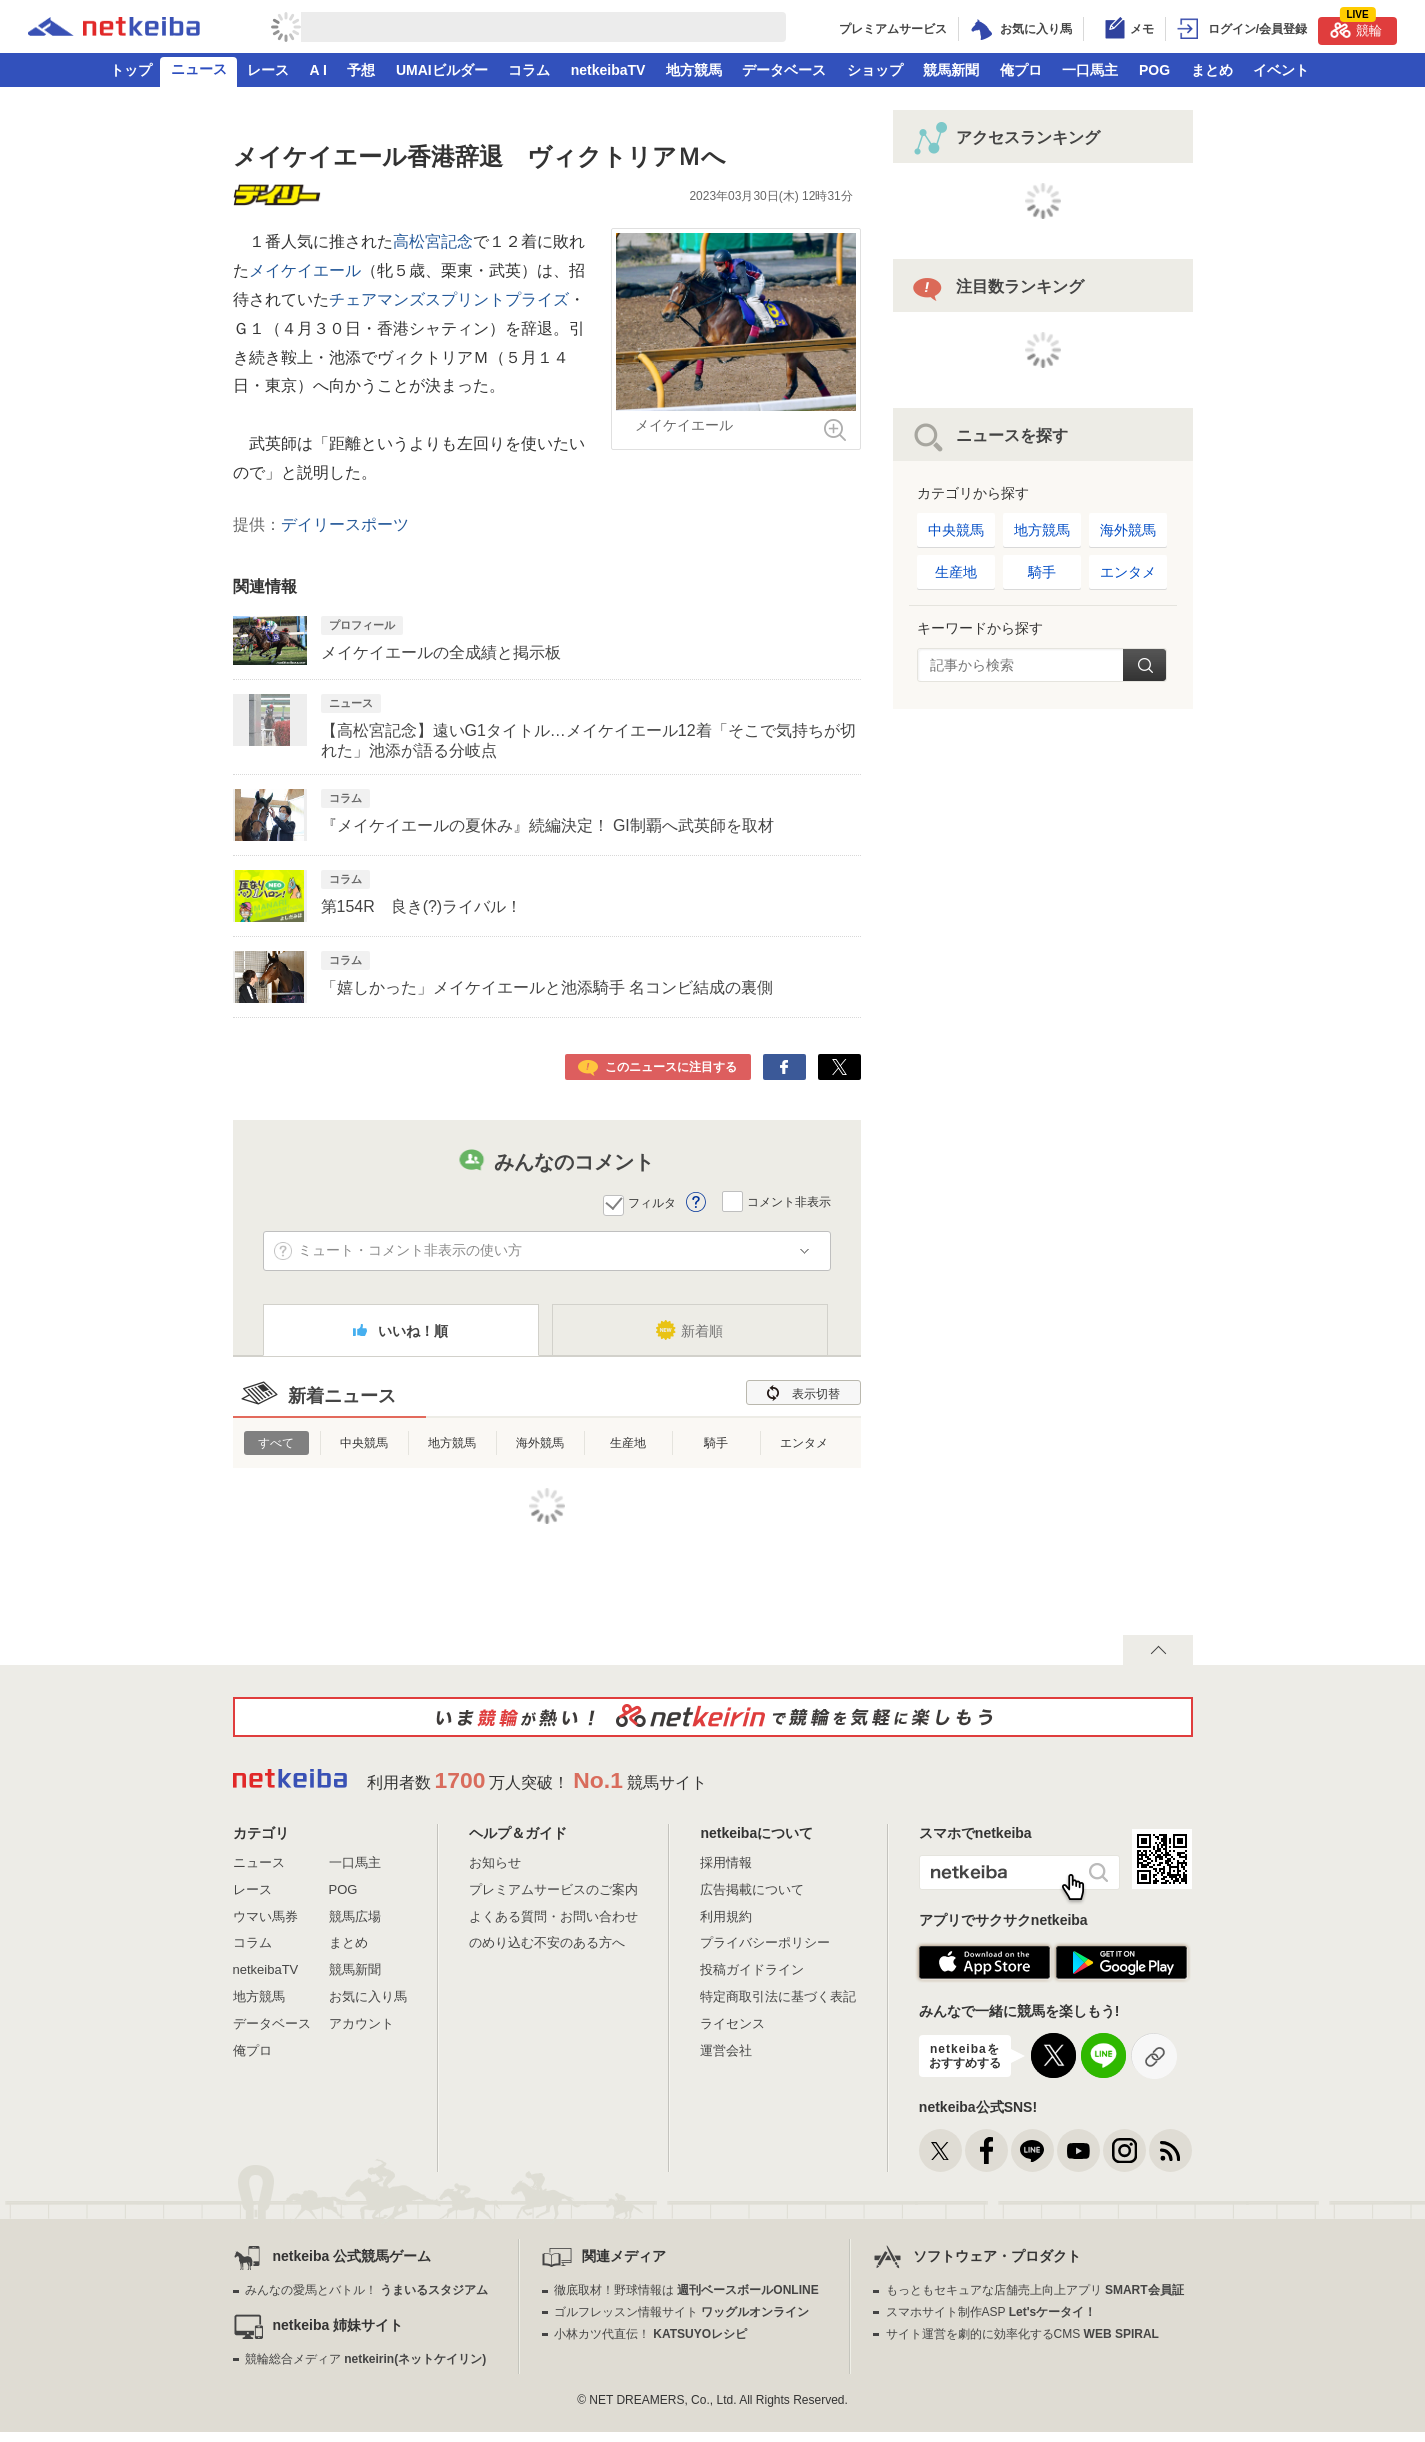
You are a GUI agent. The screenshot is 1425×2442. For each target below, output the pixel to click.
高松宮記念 (433, 241)
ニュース (199, 69)
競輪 (1356, 27)
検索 (1144, 665)
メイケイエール (305, 270)
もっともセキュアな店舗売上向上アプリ (1035, 2290)
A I (318, 70)
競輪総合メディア (365, 2359)
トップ (131, 70)
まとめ (1212, 70)
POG (1154, 70)
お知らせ (495, 1862)
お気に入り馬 (368, 1996)
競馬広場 (355, 1916)
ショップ (875, 70)
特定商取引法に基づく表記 (778, 1996)
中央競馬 (364, 1443)
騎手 (716, 1443)
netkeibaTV (608, 70)
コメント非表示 (789, 1201)
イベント (1281, 70)
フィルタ (652, 1203)
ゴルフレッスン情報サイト (681, 2312)
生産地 (628, 1443)
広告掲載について (752, 1889)
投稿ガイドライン (752, 1969)
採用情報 (726, 1862)
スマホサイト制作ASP (991, 2312)
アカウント (361, 2023)
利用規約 (726, 1916)
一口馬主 (1090, 70)
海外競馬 (540, 1443)
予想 (361, 70)
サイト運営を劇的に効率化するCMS (1022, 2334)
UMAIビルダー (442, 70)
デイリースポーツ (345, 524)
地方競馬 (694, 70)
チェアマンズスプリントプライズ (449, 299)
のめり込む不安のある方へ (547, 1942)
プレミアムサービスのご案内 (553, 1889)
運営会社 (726, 2050)
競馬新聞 (951, 70)
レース (268, 70)
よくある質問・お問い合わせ (553, 1916)
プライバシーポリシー (765, 1942)
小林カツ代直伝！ (650, 2334)
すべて (276, 1443)
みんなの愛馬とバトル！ (366, 2290)
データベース (784, 70)
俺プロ (1021, 70)
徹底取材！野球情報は (686, 2290)
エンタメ (804, 1443)
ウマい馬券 (265, 1916)
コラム (529, 70)
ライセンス (732, 2023)
